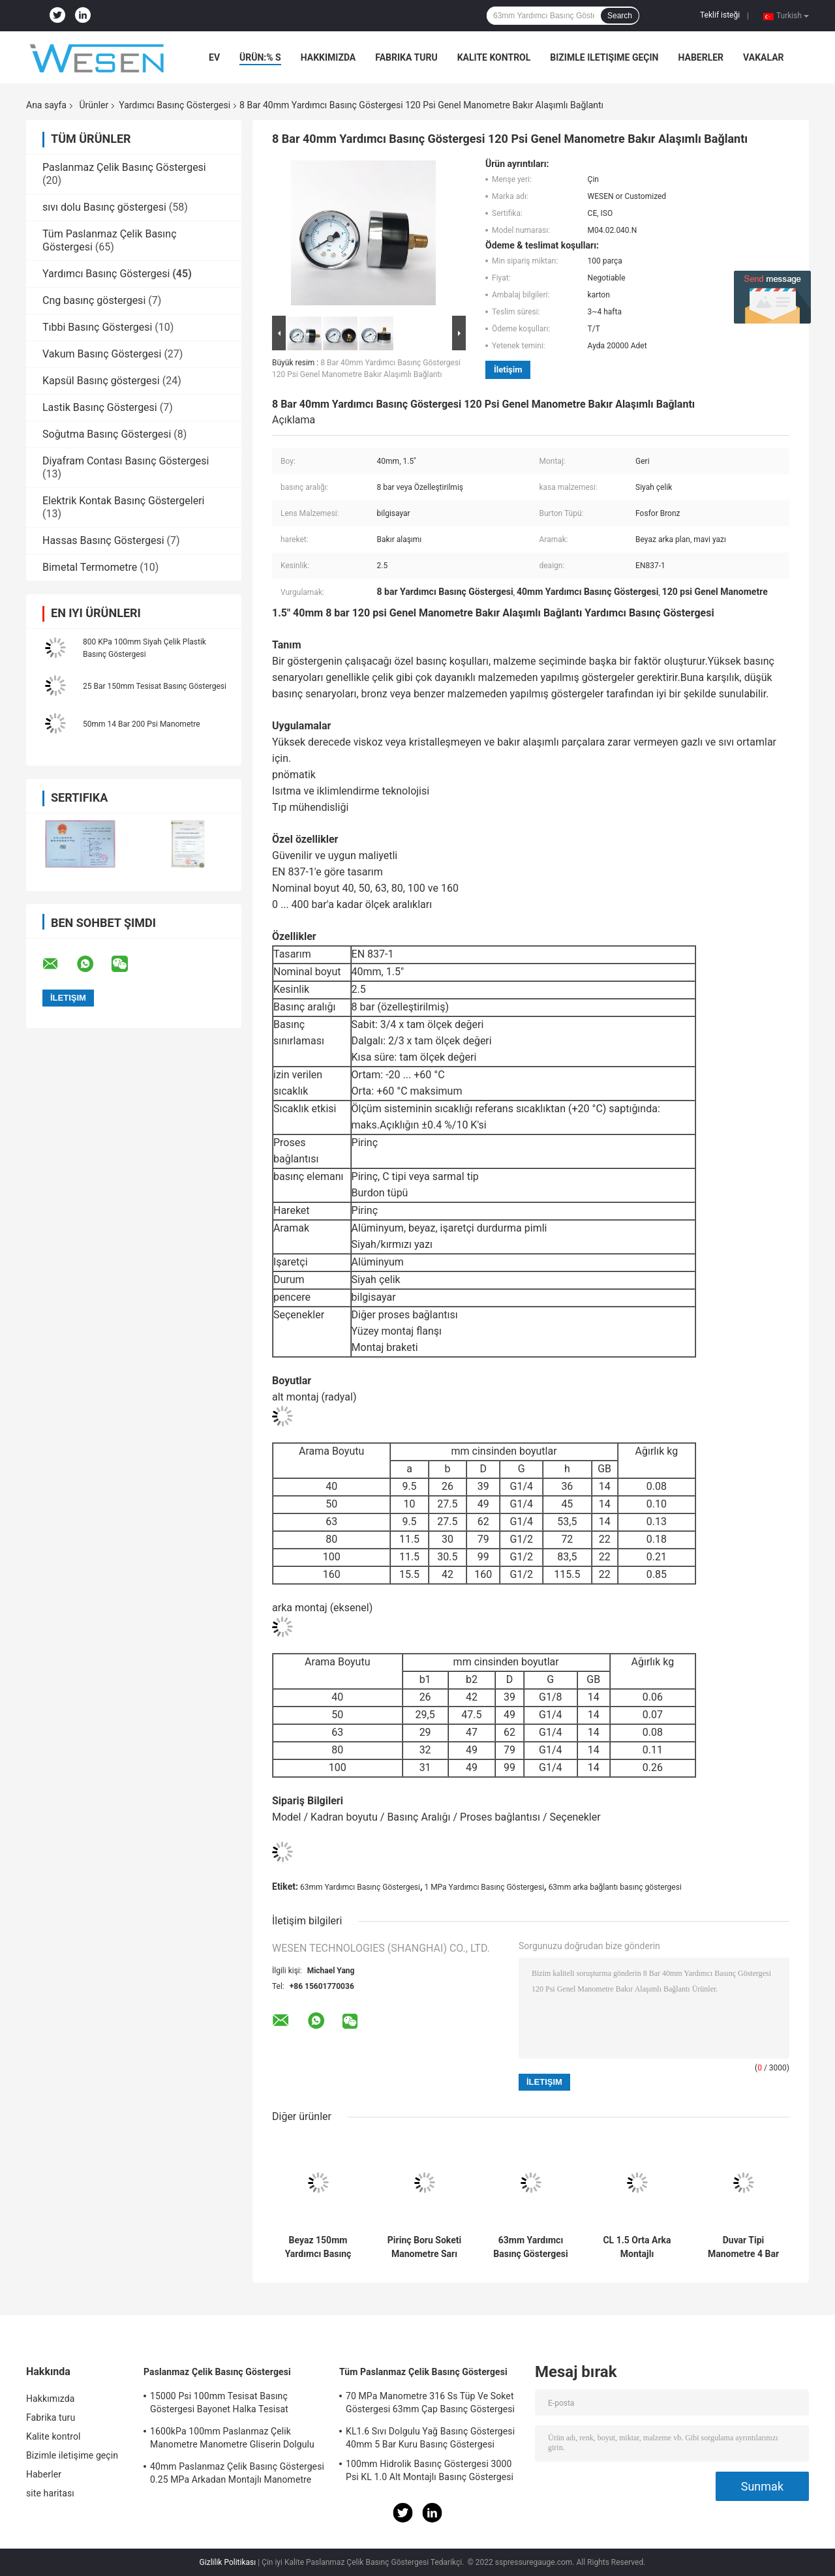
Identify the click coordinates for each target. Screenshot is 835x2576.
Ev (214, 57)
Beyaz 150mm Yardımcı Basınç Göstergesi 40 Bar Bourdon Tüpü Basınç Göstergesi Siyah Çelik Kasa (318, 2247)
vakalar (763, 57)
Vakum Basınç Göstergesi (101, 354)
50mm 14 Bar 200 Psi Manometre (141, 724)
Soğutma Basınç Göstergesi (106, 434)
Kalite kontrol (494, 57)
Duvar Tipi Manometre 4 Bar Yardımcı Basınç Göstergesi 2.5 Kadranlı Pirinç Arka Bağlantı (743, 2247)
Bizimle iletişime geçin (604, 57)
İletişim (508, 369)
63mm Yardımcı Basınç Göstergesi (360, 1887)
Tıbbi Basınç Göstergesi (97, 327)
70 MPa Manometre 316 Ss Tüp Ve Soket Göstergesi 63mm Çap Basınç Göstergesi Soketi (430, 2404)
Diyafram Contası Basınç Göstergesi (125, 461)
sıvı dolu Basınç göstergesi (104, 207)
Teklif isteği (720, 15)
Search (619, 15)
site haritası (50, 2493)
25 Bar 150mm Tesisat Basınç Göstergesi (154, 686)
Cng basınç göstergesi (93, 300)
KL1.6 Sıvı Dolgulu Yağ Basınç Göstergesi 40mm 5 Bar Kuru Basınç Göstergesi (430, 2437)
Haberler (700, 57)
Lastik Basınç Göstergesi (99, 407)
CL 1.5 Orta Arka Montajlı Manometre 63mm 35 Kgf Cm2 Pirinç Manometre (637, 2247)
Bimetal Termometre (89, 567)
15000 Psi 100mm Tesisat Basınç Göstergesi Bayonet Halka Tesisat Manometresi (219, 2404)
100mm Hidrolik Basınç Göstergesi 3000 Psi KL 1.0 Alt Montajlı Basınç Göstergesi (429, 2470)
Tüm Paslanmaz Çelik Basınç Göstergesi (423, 2372)
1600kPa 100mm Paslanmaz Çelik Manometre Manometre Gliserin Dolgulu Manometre (232, 2439)
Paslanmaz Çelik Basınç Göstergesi (124, 167)
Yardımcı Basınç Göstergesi (174, 105)
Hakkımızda (328, 57)
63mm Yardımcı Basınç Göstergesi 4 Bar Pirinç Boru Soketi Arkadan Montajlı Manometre (530, 2247)
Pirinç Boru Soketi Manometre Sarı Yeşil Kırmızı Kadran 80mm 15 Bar (424, 2247)
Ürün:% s (260, 57)
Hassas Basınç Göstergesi (103, 540)
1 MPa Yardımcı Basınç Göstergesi (484, 1887)
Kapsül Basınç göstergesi (101, 380)
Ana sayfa (46, 105)
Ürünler (93, 105)
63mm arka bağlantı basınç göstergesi (615, 1887)
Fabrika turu (406, 57)
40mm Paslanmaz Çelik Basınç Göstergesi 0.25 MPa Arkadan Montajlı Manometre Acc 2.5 (237, 2475)
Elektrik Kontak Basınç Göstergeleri (123, 500)
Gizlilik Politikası (228, 2562)
